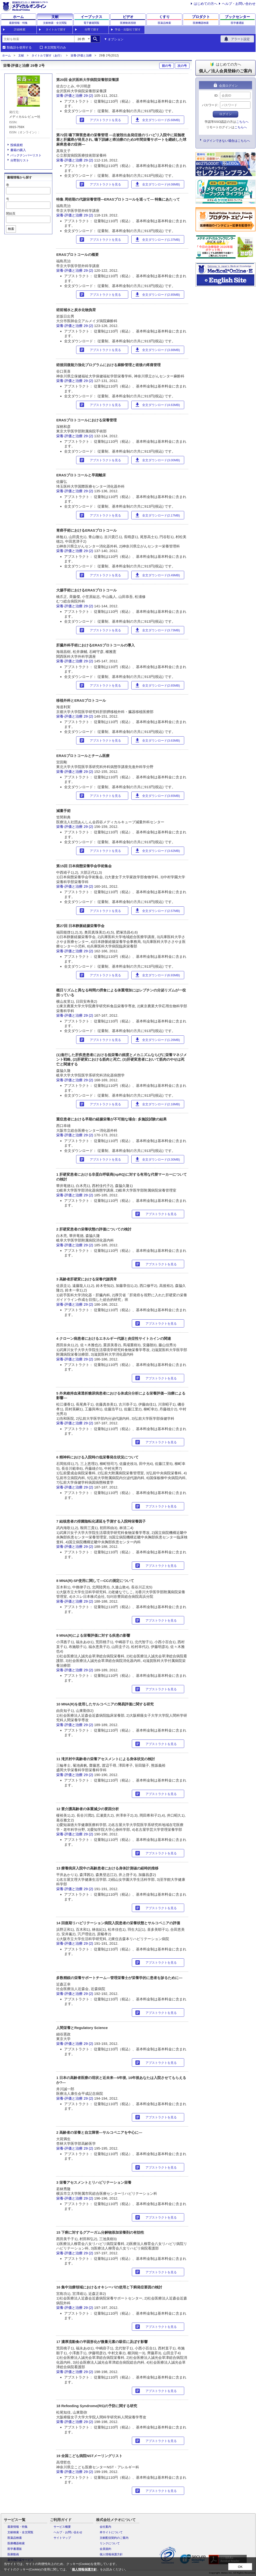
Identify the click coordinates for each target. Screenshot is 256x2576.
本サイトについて (111, 2532)
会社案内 (105, 2526)
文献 (21, 55)
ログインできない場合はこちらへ (226, 140)
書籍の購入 (18, 150)
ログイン (225, 114)
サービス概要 (62, 2526)
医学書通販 (14, 2549)
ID (216, 95)
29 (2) (89, 95)
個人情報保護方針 (111, 2554)
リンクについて (110, 2543)
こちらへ (242, 121)
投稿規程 (16, 145)
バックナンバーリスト (26, 155)
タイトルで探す (56, 29)
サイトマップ (62, 2537)
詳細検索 (19, 29)
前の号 (166, 66)
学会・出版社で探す (128, 29)
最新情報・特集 (17, 2526)
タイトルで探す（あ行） (47, 55)
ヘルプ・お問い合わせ (239, 4)
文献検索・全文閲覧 (20, 2532)
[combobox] (38, 39)
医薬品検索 (14, 2537)
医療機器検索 (16, 2543)
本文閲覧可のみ (55, 47)
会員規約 (105, 2549)
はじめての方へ (205, 4)
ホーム (6, 55)
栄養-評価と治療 (81, 55)
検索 (11, 229)
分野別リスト (19, 160)
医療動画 (13, 2554)
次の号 (182, 66)
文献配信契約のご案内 (114, 2537)
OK (240, 2567)
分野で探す (92, 29)
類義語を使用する (19, 47)
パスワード (210, 105)
